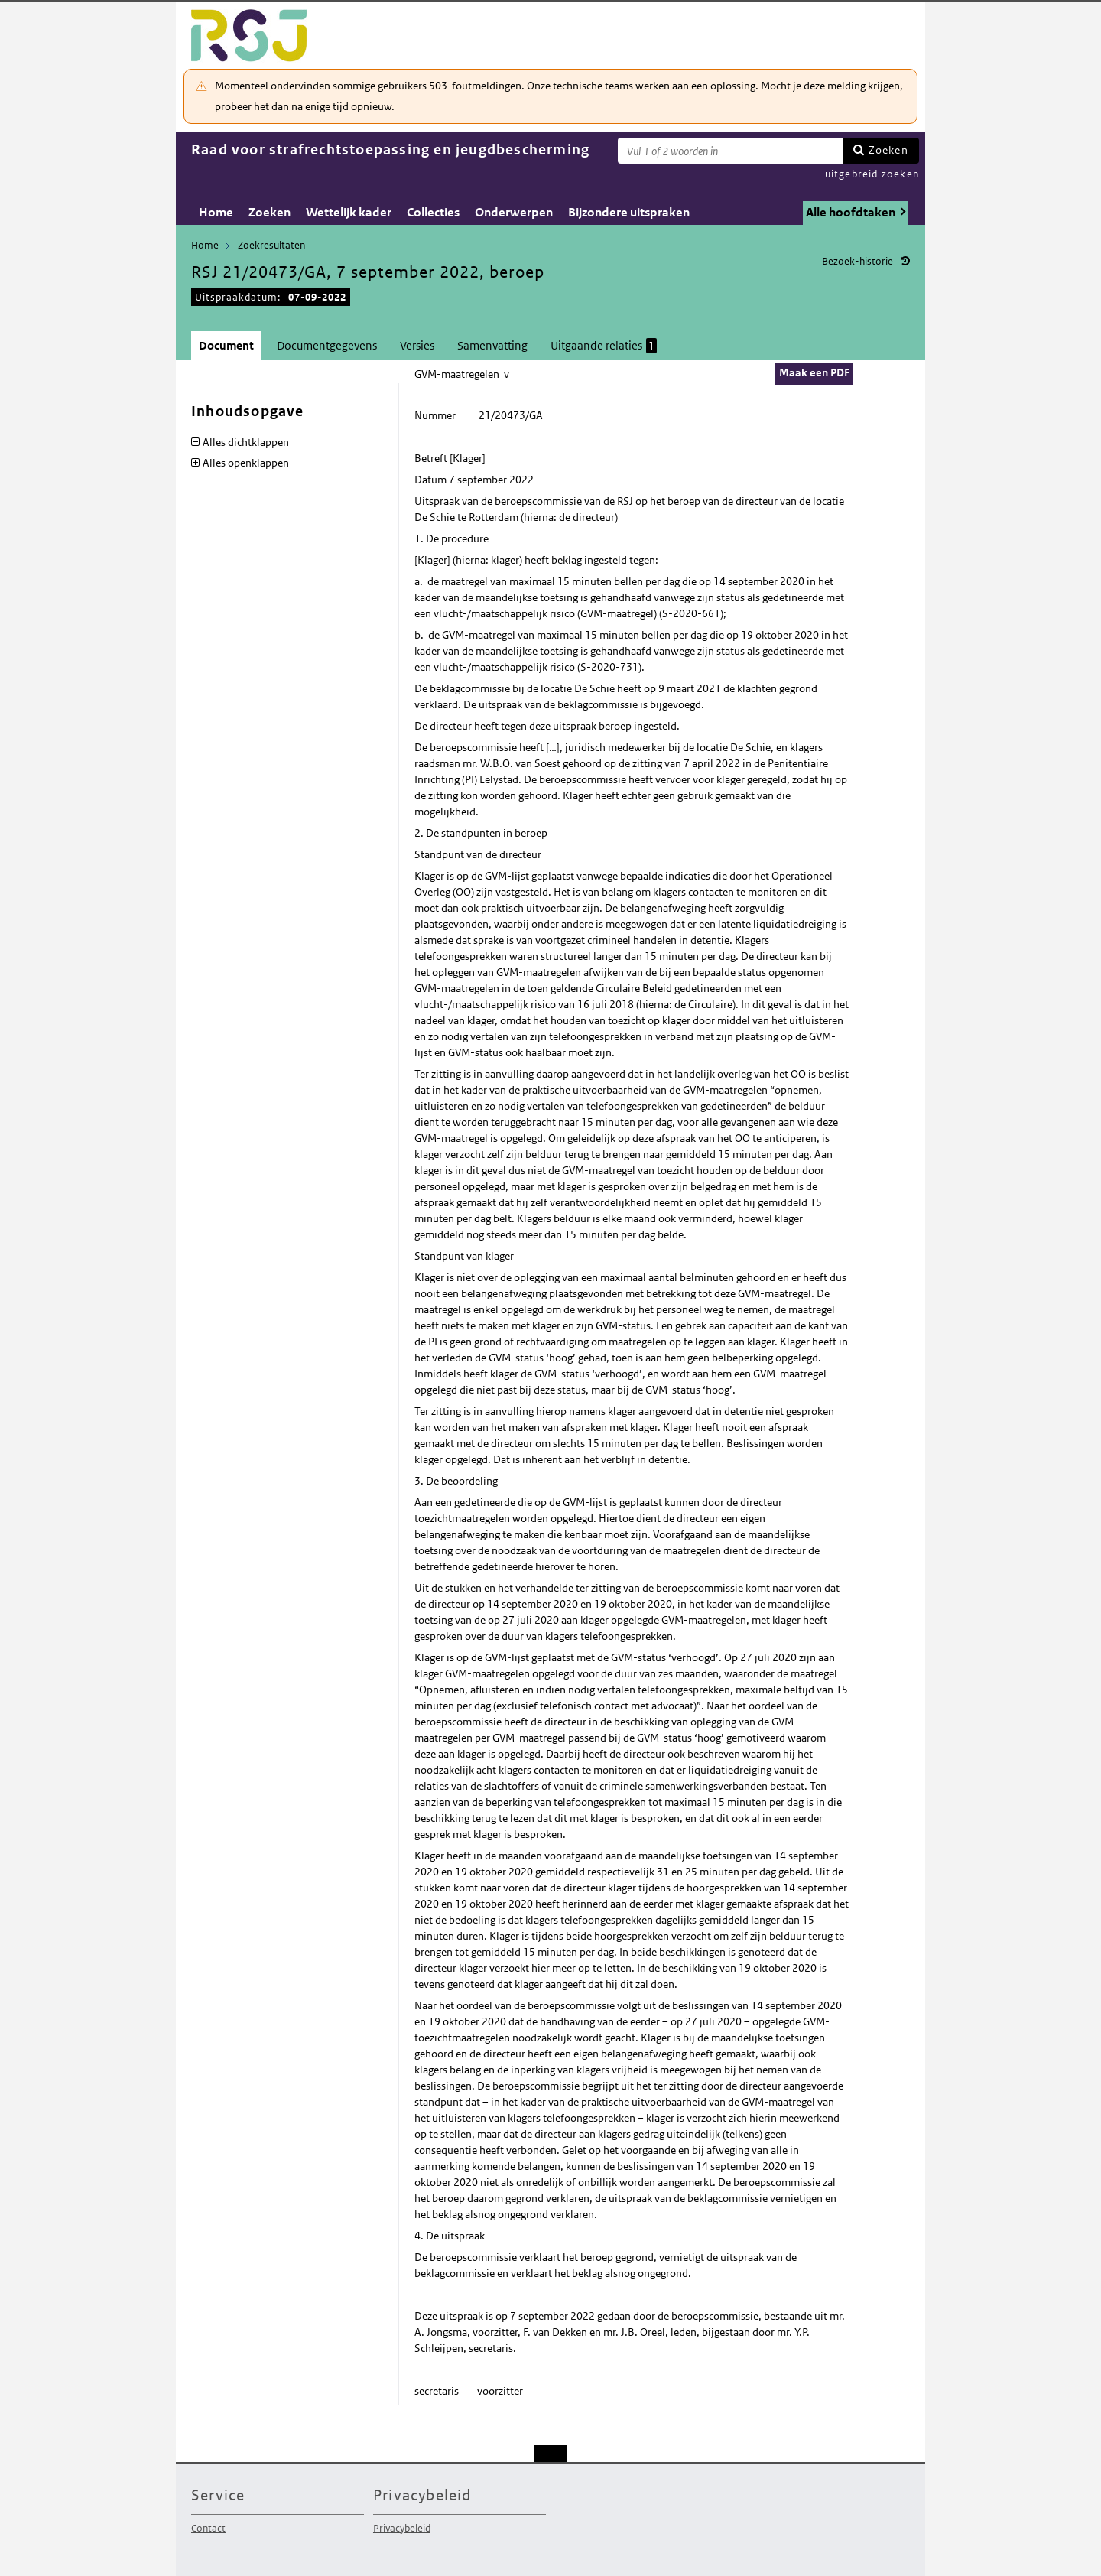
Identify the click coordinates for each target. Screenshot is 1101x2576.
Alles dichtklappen (246, 442)
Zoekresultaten (271, 245)
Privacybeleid (401, 2528)
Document (226, 345)
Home (216, 212)
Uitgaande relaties (603, 345)
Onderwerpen (514, 212)
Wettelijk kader (348, 212)
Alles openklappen (246, 463)
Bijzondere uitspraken (629, 212)
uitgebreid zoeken (872, 174)
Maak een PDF (814, 372)
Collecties (433, 212)
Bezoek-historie (857, 261)
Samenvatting (492, 345)
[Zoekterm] (730, 151)
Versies (417, 345)
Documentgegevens (327, 345)
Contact (208, 2528)
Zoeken (888, 150)
